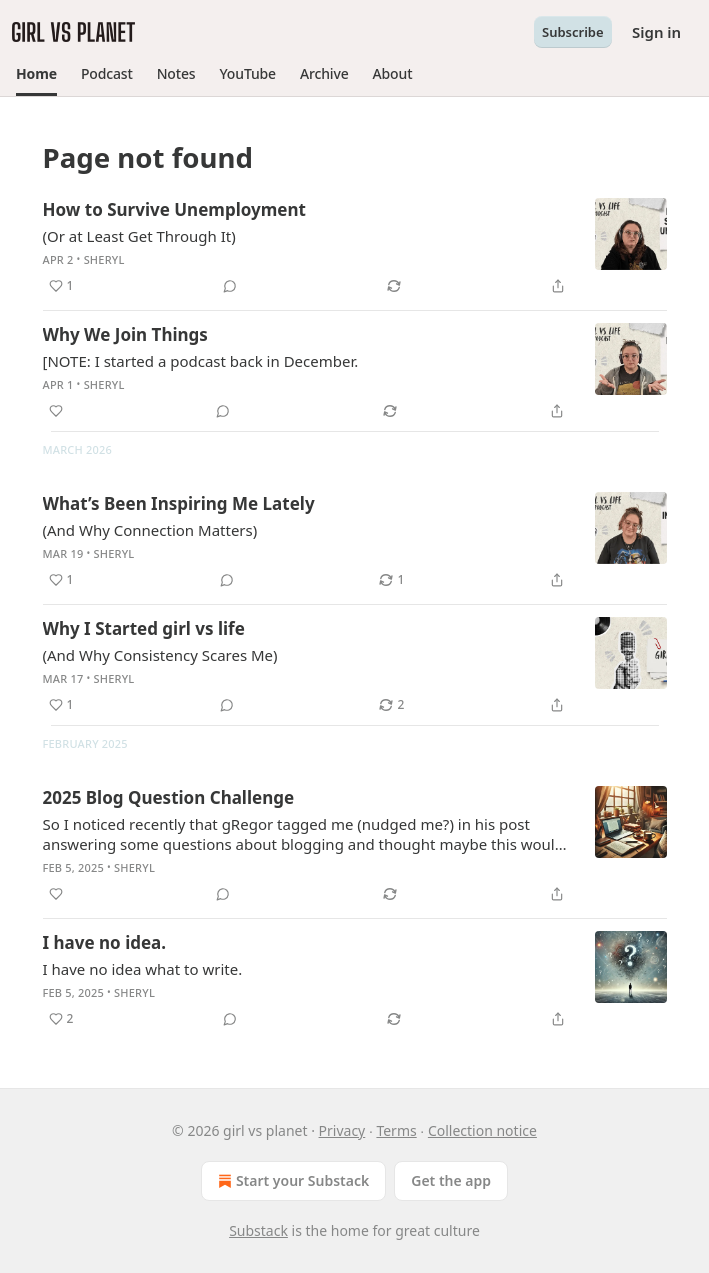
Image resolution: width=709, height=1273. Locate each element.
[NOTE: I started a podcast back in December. (201, 361)
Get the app (451, 1180)
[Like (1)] (61, 286)
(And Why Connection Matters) (150, 530)
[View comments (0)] (230, 286)
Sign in (656, 32)
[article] (355, 248)
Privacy (342, 1130)
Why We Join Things (125, 334)
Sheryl (104, 259)
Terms (396, 1130)
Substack (258, 1230)
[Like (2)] (61, 1019)
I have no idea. (105, 942)
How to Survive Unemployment (174, 209)
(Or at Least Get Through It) (139, 236)
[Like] (56, 411)
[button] (36, 74)
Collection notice (482, 1130)
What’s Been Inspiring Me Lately (179, 503)
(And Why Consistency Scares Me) (160, 655)
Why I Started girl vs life (144, 628)
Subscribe (573, 32)
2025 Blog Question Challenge (169, 797)
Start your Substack (291, 1181)
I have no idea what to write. (143, 969)
